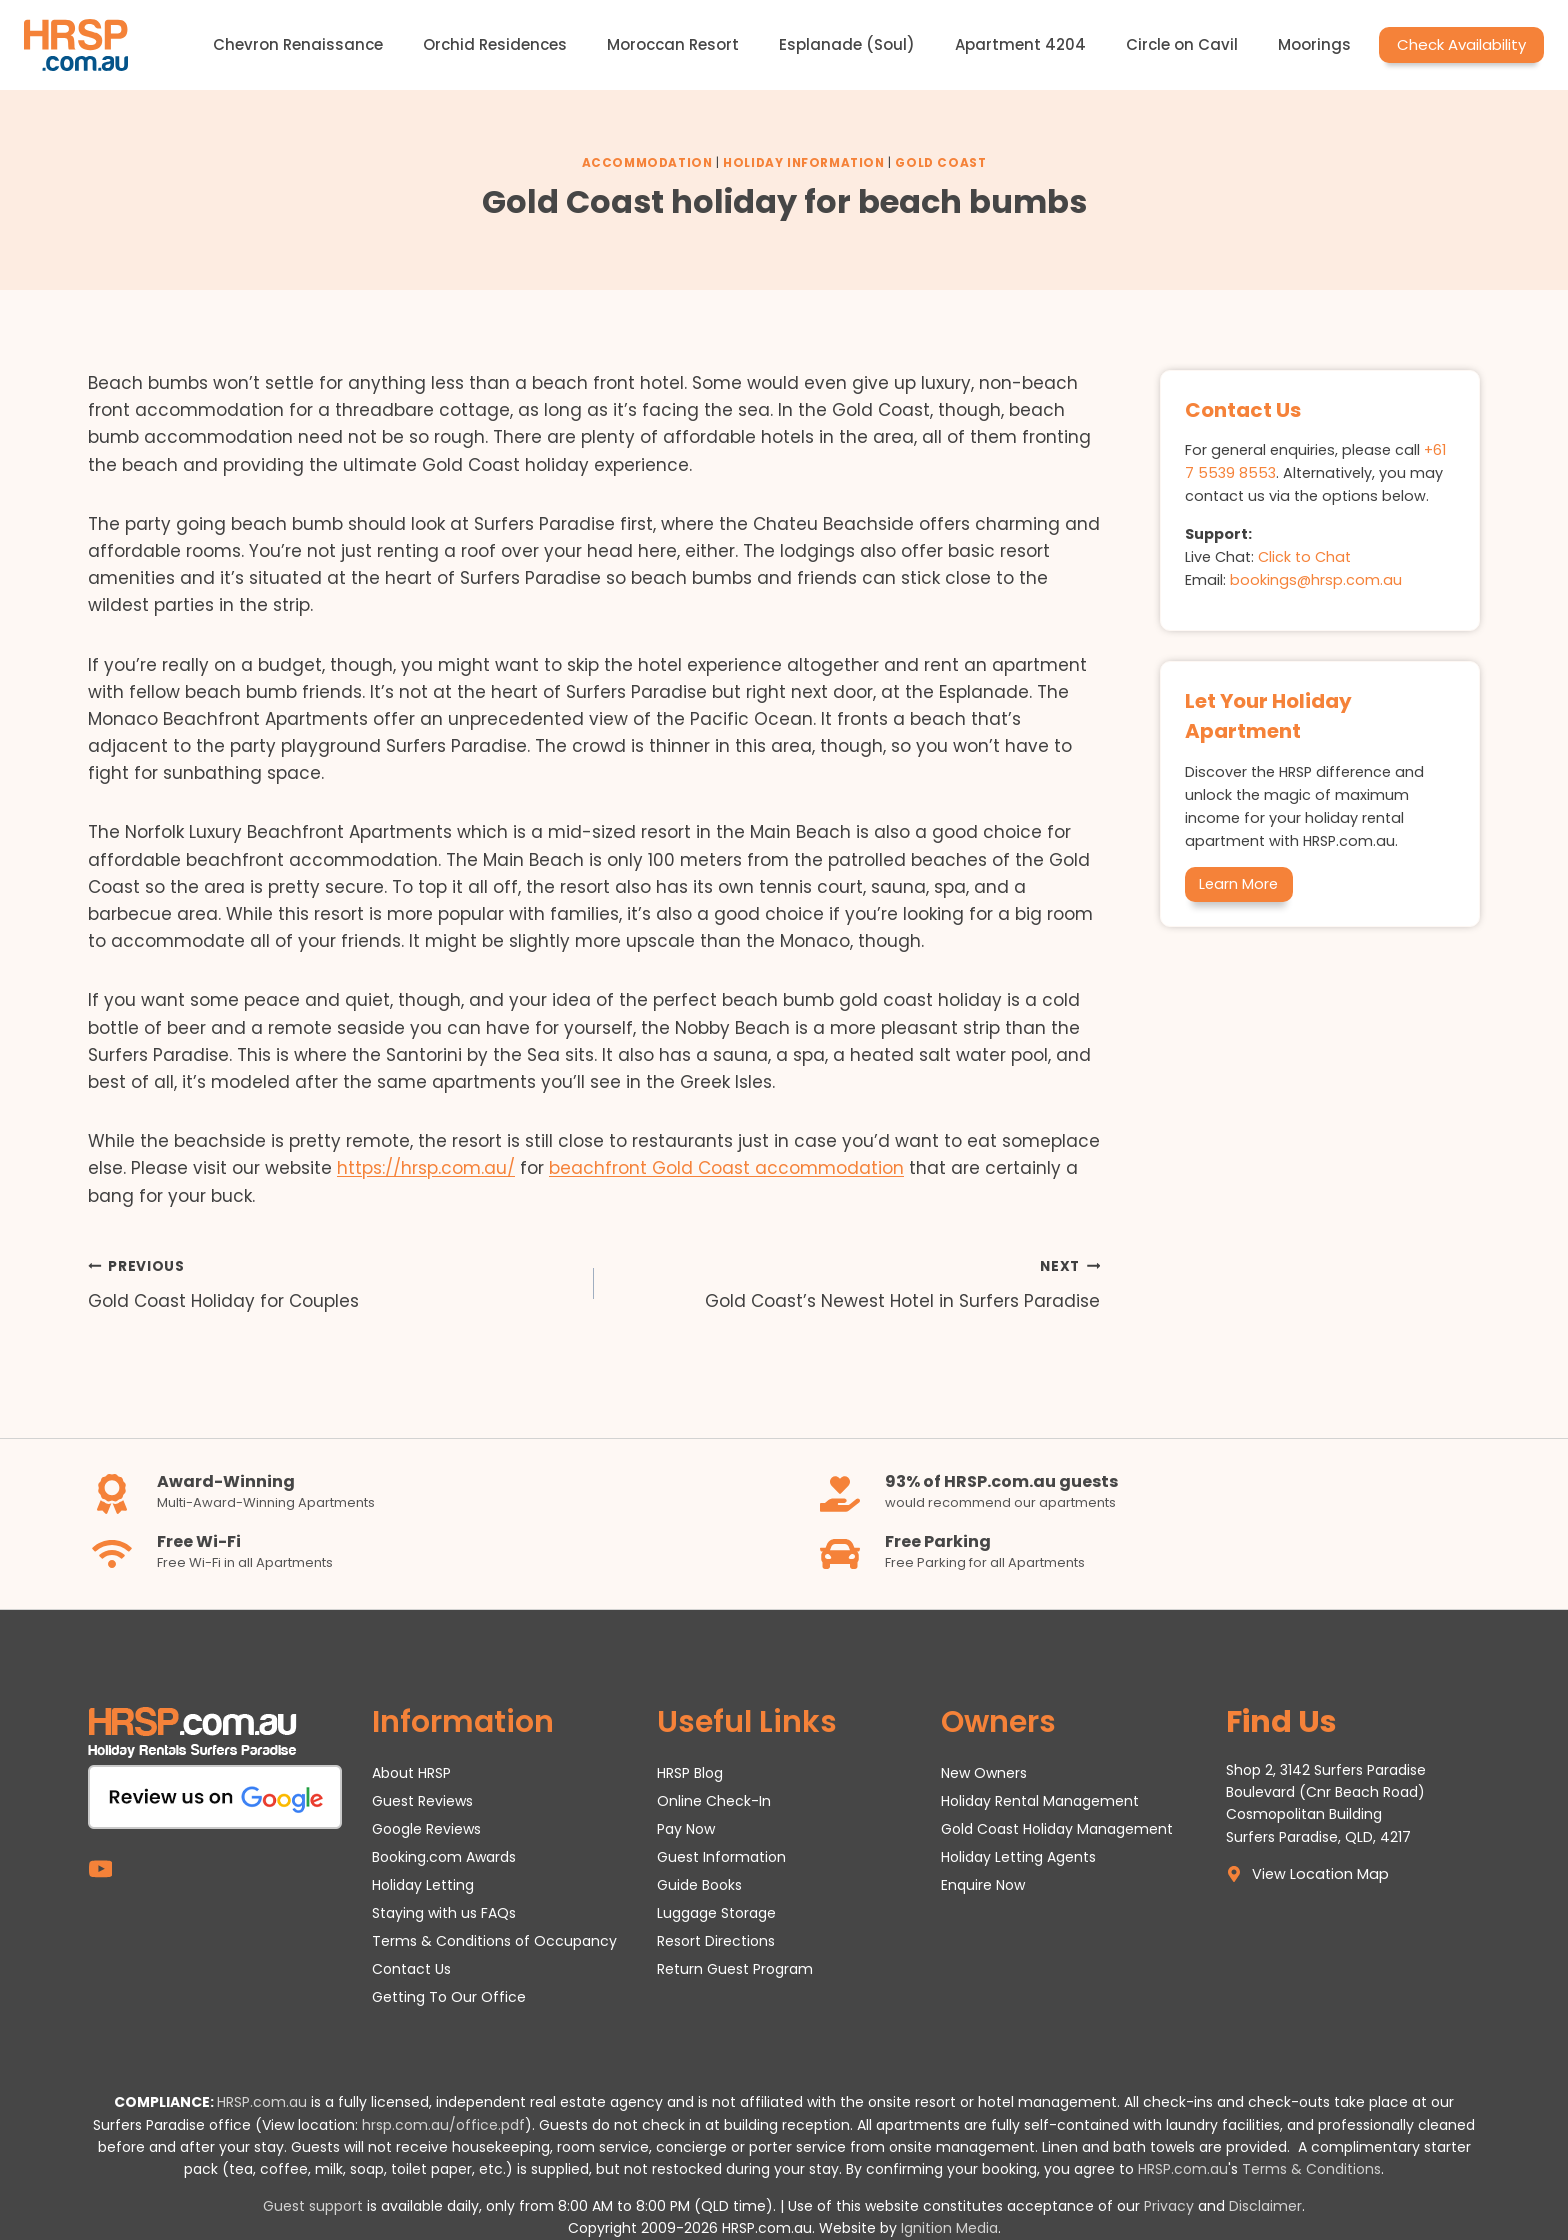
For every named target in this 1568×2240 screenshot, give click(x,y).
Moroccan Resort (673, 44)
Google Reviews (426, 1829)
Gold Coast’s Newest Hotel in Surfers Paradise (855, 1282)
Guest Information (721, 1857)
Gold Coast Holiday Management (1057, 1829)
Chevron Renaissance (298, 44)
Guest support (313, 2206)
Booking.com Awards (444, 1857)
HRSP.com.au (262, 2102)
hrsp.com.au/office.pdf (443, 2125)
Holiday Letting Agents (1018, 1857)
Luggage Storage (716, 1913)
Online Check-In (714, 1801)
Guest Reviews (422, 1801)
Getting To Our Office (449, 1997)
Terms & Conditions (1311, 2169)
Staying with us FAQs (444, 1913)
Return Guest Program (735, 1969)
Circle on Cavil (1182, 44)
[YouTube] (100, 1869)
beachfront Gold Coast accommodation (726, 1168)
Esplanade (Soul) (847, 44)
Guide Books (699, 1885)
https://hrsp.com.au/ (426, 1168)
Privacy (1169, 2206)
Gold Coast (940, 163)
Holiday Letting (423, 1885)
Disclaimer (1265, 2206)
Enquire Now (983, 1885)
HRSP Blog (690, 1773)
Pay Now (686, 1829)
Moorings (1314, 44)
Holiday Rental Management (1040, 1801)
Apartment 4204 (1020, 44)
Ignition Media (949, 2228)
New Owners (984, 1773)
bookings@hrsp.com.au (1316, 580)
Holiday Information (803, 163)
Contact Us (411, 1969)
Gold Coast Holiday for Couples (332, 1282)
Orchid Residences (495, 44)
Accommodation (647, 163)
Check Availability (1461, 44)
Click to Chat (1304, 557)
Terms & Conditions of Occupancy (494, 1941)
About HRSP (411, 1773)
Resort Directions (716, 1941)
